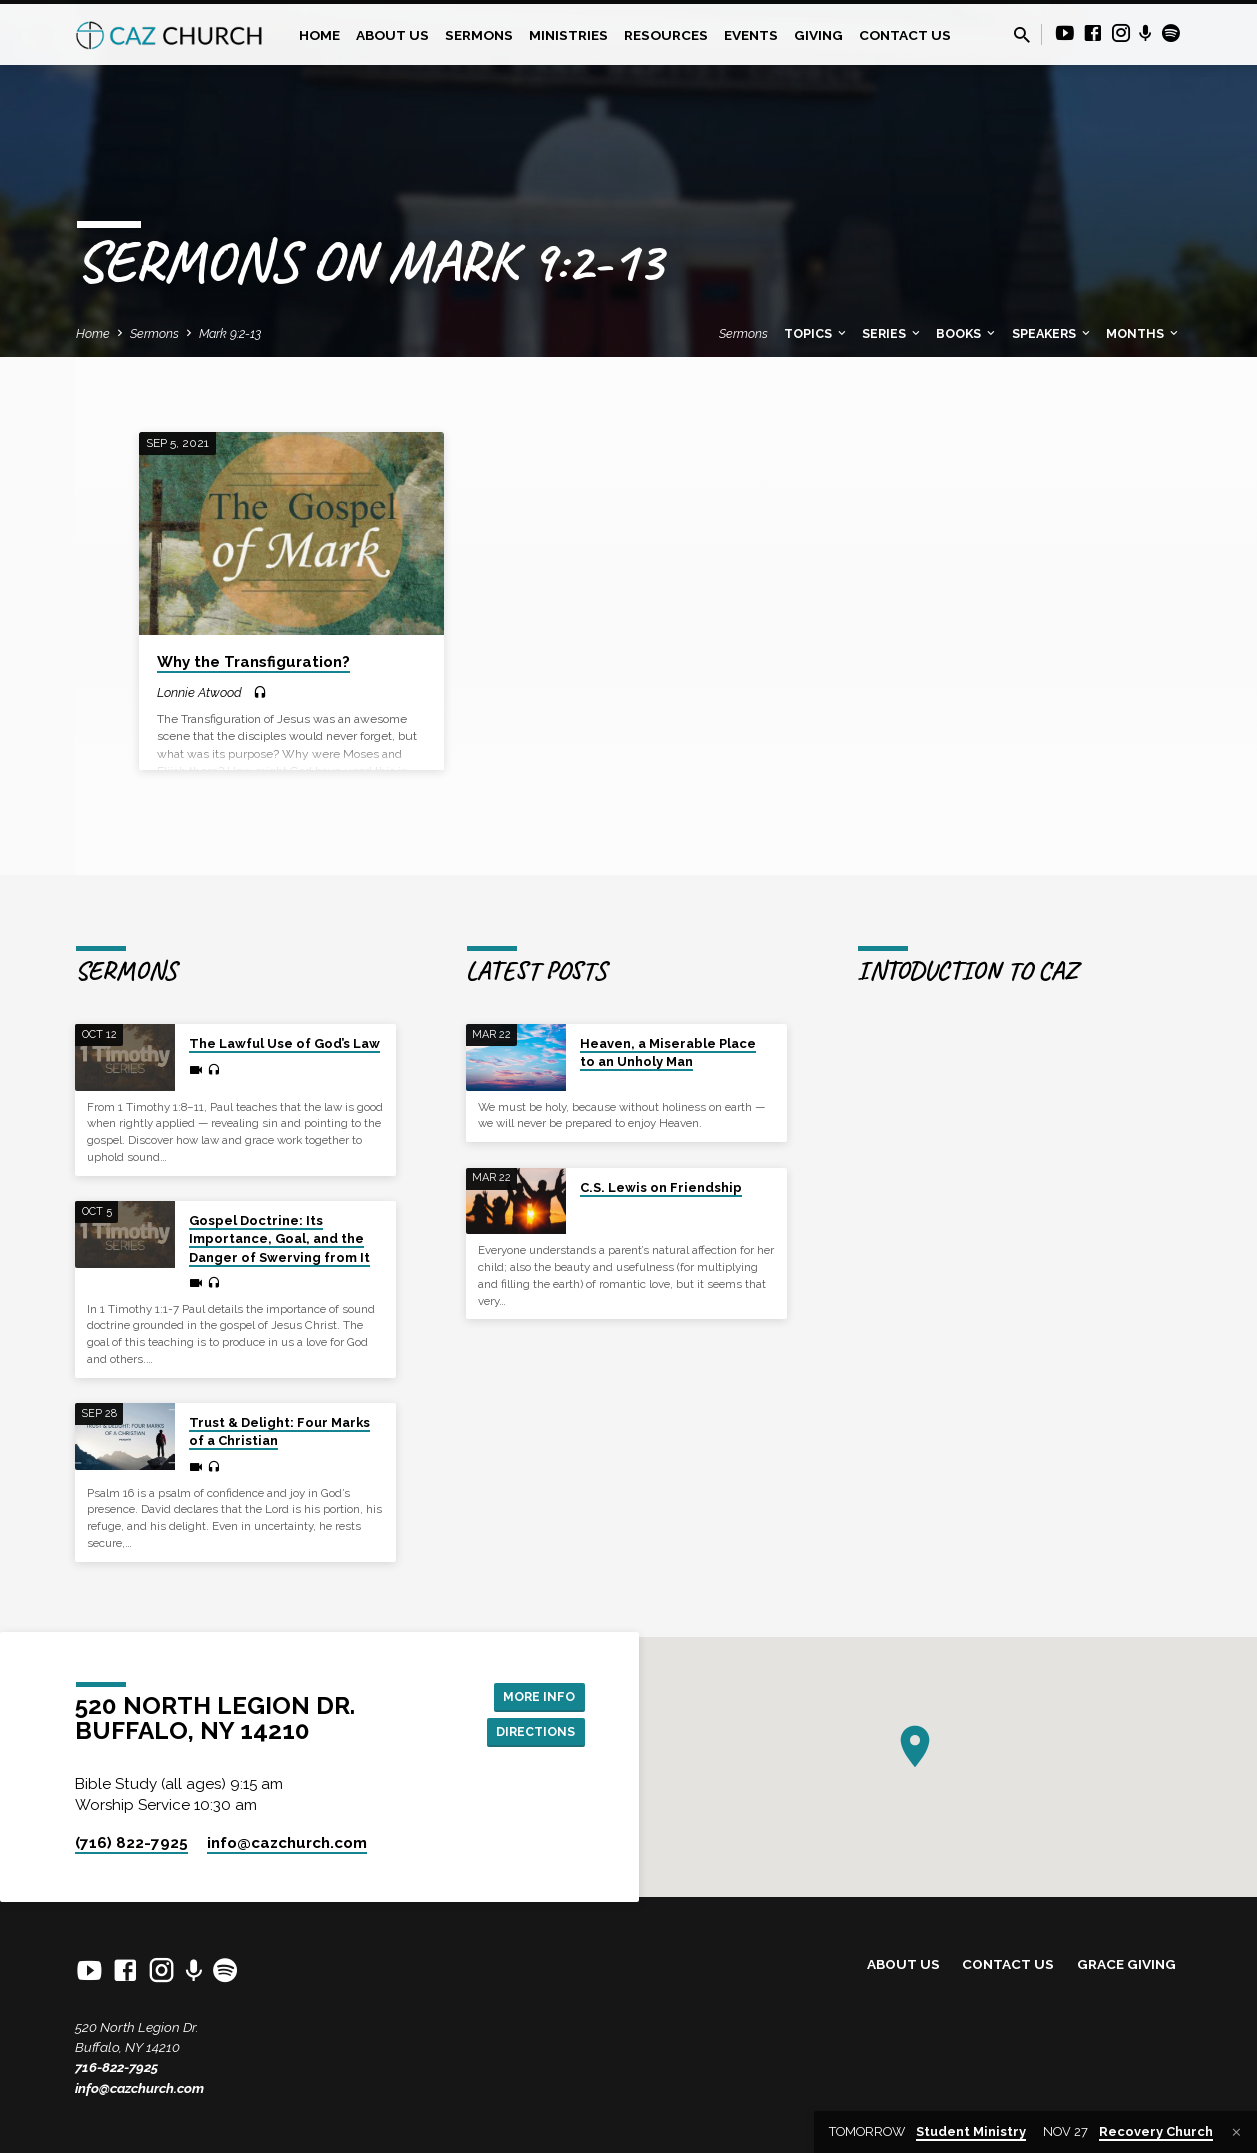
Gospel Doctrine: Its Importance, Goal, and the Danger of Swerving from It (279, 1238)
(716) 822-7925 (131, 1843)
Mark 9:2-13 (230, 333)
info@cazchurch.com (139, 2088)
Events (751, 35)
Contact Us (905, 35)
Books (967, 333)
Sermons (479, 35)
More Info (534, 1694)
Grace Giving (1126, 1964)
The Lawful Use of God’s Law (284, 1043)
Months (1143, 333)
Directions (530, 1733)
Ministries (568, 35)
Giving (818, 35)
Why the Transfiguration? (253, 662)
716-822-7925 (116, 2067)
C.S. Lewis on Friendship (661, 1187)
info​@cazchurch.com (287, 1843)
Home (319, 35)
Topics (816, 333)
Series (892, 333)
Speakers (1052, 333)
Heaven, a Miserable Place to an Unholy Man (668, 1052)
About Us (392, 35)
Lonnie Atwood (199, 692)
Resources (666, 35)
